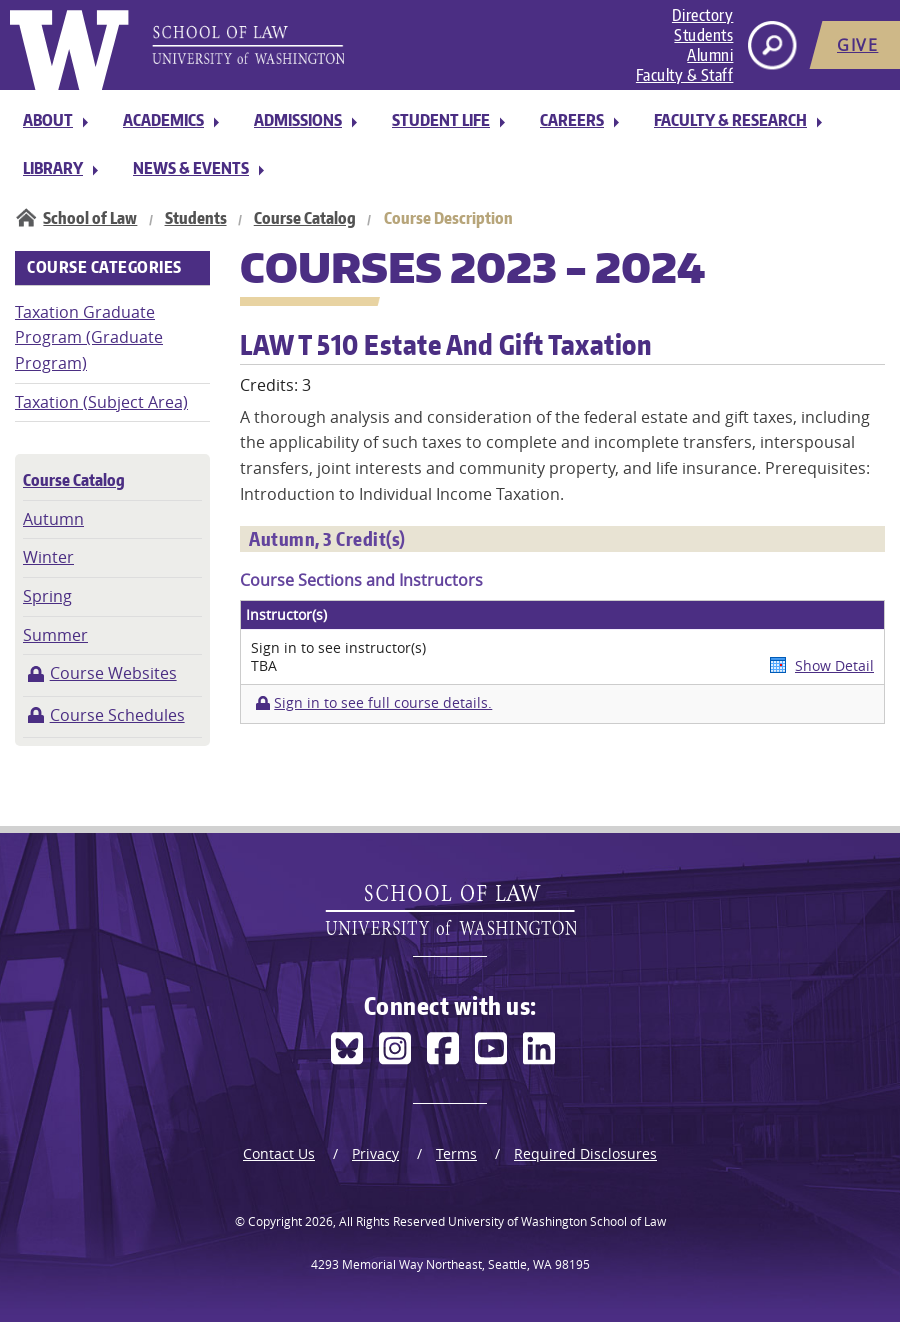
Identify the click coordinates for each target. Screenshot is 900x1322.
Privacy (375, 1153)
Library (53, 168)
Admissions (298, 120)
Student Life (441, 120)
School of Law (90, 218)
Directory (703, 15)
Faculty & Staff (685, 75)
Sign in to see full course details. (383, 703)
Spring (47, 596)
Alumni (710, 55)
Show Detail (834, 665)
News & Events (191, 168)
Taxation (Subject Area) (101, 402)
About (48, 120)
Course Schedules (117, 715)
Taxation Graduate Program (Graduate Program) (89, 337)
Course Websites (113, 673)
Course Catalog (305, 218)
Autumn (53, 519)
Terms (456, 1153)
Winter (48, 557)
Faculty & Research (730, 120)
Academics (163, 120)
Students (703, 35)
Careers (572, 120)
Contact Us (279, 1153)
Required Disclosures (585, 1153)
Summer (55, 635)
